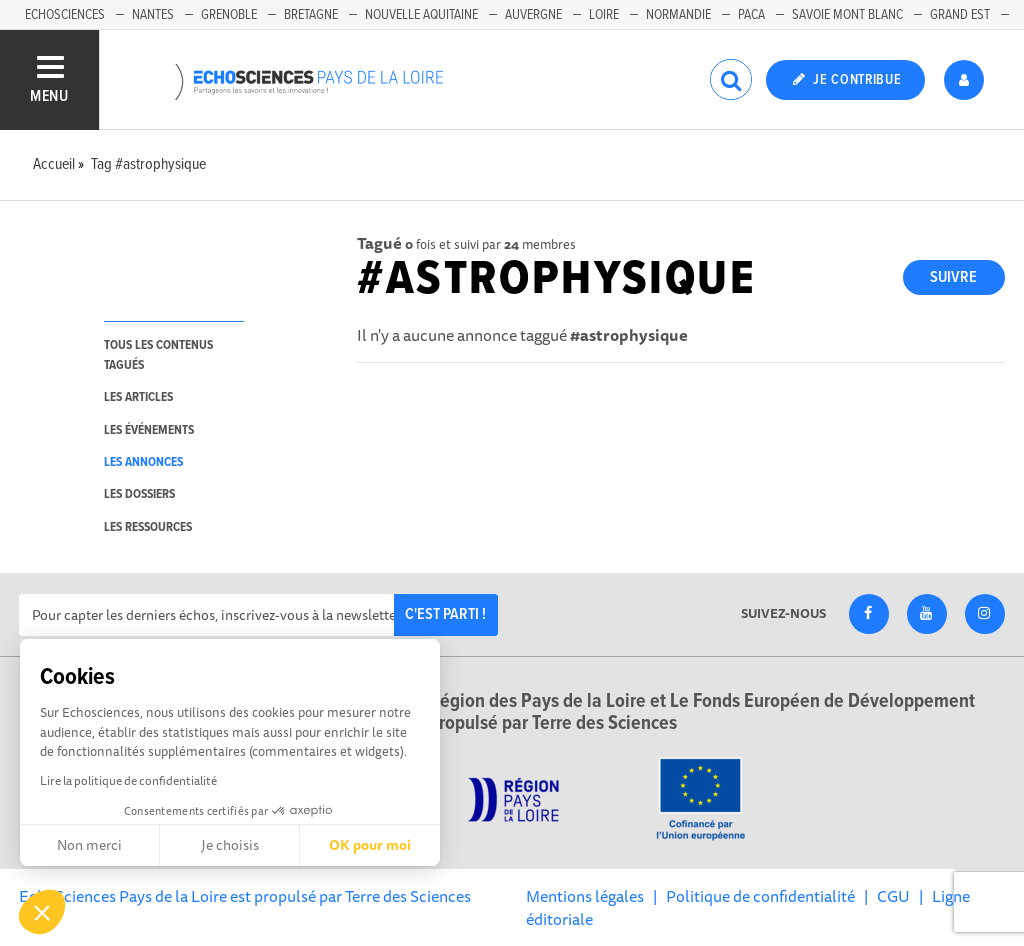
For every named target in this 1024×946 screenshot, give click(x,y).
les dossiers (139, 494)
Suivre (953, 277)
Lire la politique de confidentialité (128, 780)
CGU (893, 896)
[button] (42, 912)
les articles (138, 397)
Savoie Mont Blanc (847, 15)
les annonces (143, 462)
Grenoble (229, 15)
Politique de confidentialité (760, 896)
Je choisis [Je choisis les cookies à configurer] (230, 845)
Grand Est (960, 15)
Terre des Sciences (408, 896)
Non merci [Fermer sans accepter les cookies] (89, 845)
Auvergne (533, 15)
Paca (751, 15)
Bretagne (311, 15)
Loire (604, 15)
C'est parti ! (445, 614)
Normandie (678, 15)
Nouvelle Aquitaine (421, 15)
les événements (149, 430)
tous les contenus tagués (158, 355)
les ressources (148, 527)
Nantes (153, 15)
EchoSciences (65, 15)
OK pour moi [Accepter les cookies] (370, 845)
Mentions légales (585, 896)
